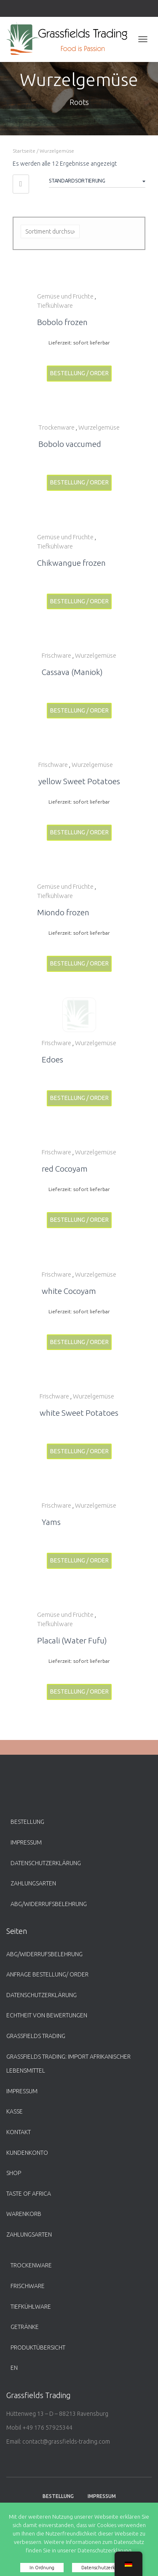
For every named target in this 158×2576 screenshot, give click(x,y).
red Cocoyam (65, 1168)
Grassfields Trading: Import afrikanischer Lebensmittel (68, 2063)
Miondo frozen (63, 912)
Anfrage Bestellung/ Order (47, 1974)
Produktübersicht (38, 2347)
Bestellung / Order (79, 373)
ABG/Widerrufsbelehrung (49, 1904)
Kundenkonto (27, 2152)
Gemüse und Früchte (65, 296)
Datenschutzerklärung (46, 1863)
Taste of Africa (28, 2193)
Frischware (56, 655)
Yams (51, 1522)
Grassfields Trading (35, 2036)
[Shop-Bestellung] (97, 182)
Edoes (52, 1059)
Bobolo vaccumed (69, 444)
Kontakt (18, 2132)
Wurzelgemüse (99, 427)
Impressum (26, 1842)
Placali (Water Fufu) (72, 1640)
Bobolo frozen (62, 322)
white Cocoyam (69, 1291)
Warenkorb (23, 2213)
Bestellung (27, 1821)
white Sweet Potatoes (79, 1412)
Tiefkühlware (55, 305)
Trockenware (56, 427)
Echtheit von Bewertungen (46, 2015)
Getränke (25, 2326)
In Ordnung (41, 2567)
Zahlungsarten (33, 1883)
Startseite (24, 150)
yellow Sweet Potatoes (79, 781)
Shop (13, 2173)
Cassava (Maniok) (72, 672)
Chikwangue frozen (71, 562)
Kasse (14, 2111)
